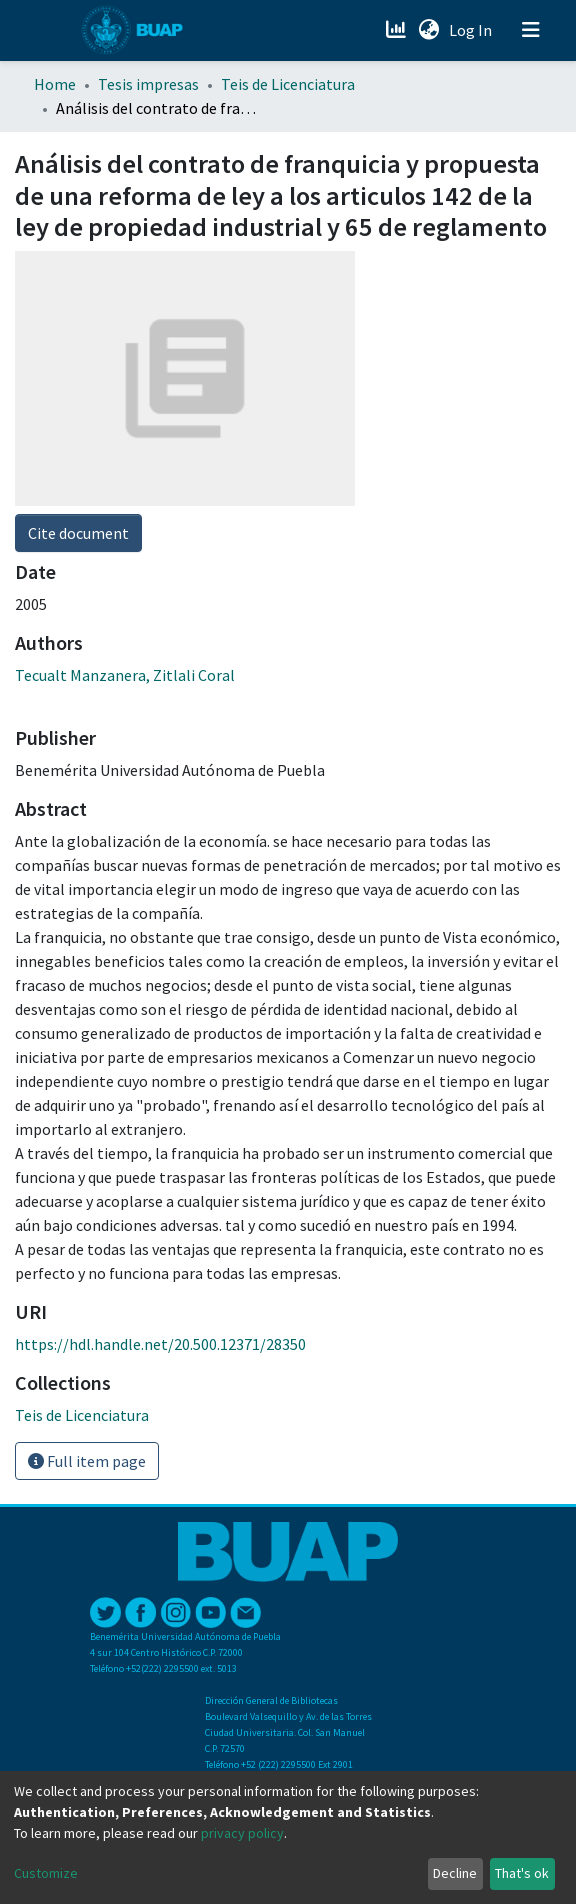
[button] (428, 30)
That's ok (522, 1873)
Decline (455, 1873)
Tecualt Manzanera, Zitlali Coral (125, 675)
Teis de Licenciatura (288, 84)
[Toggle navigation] (531, 30)
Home (55, 84)
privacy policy (242, 1833)
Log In (472, 30)
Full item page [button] (87, 1461)
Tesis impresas (148, 84)
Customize (46, 1873)
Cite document (78, 533)
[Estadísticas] (397, 30)
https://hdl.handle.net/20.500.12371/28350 (160, 1344)
